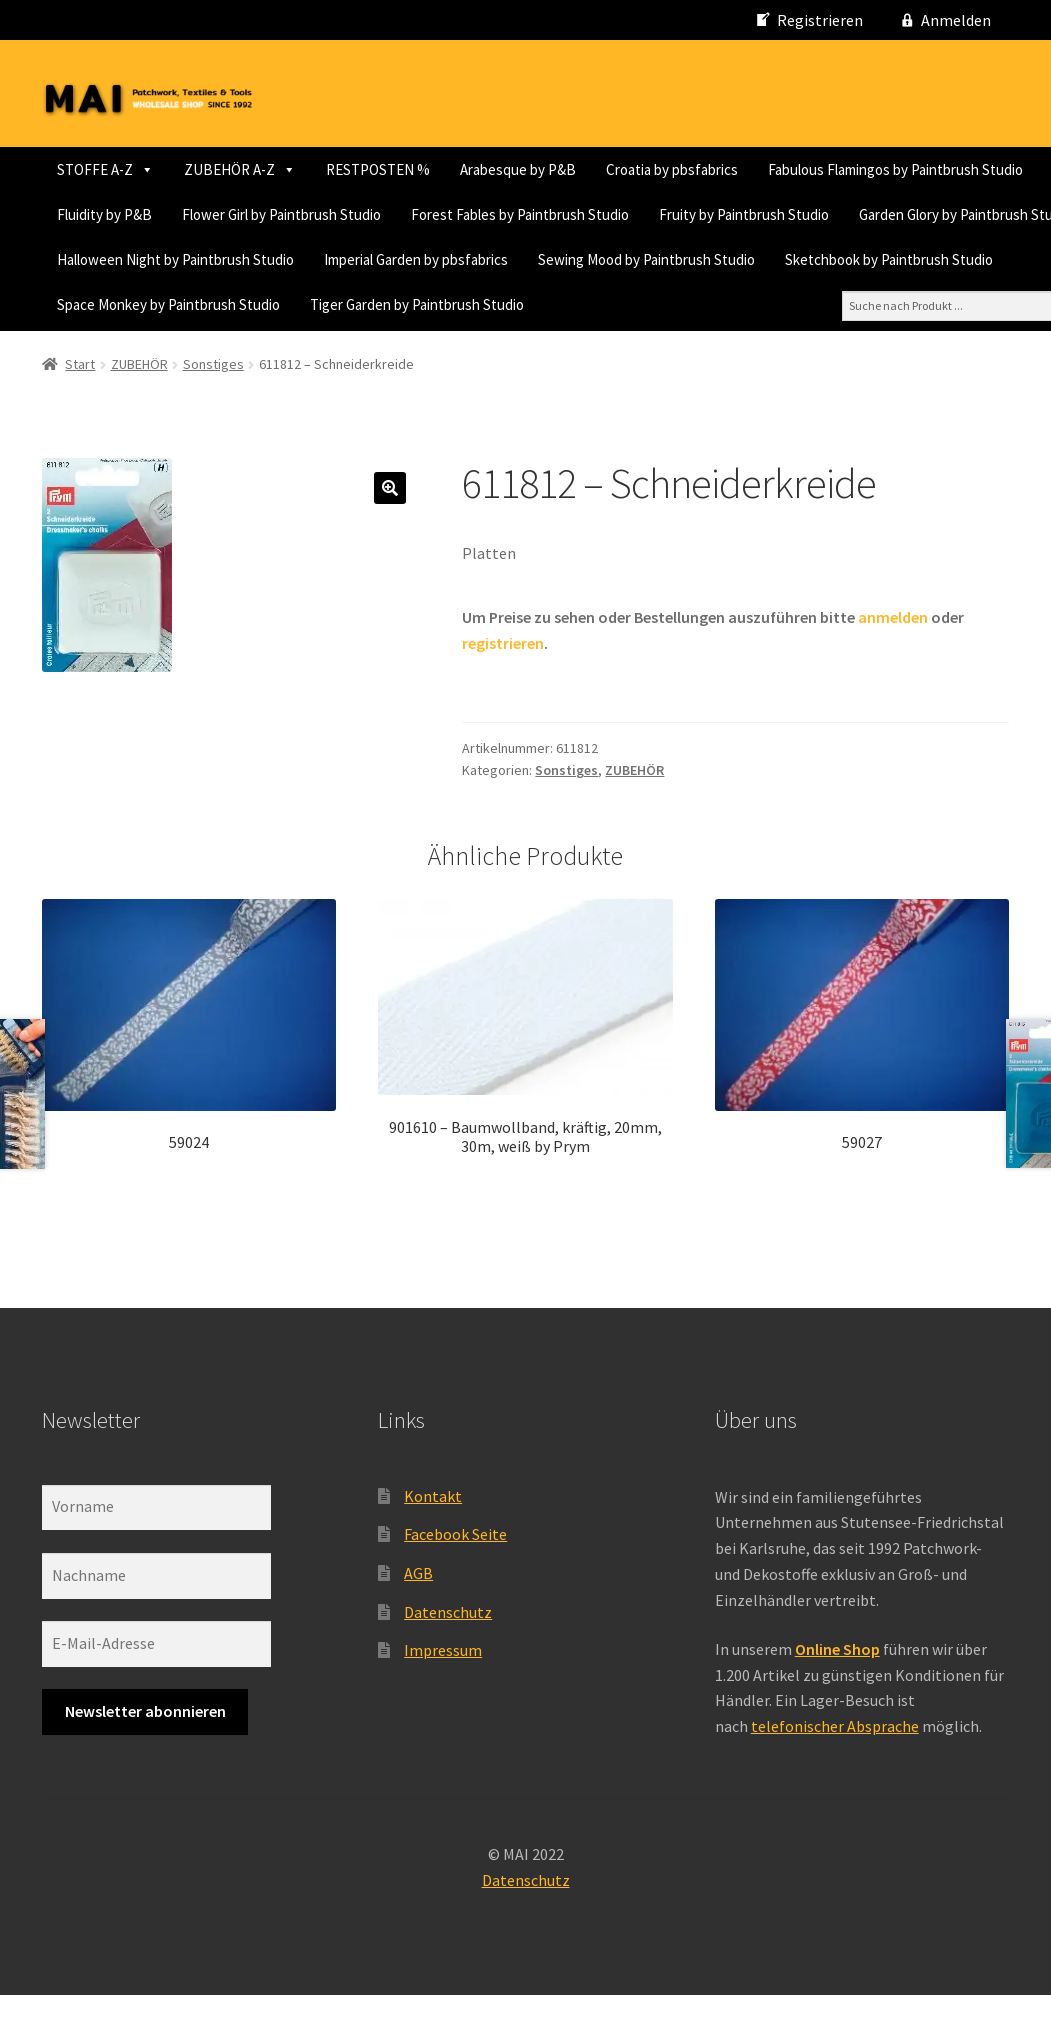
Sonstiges (213, 407)
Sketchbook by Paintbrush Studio (622, 304)
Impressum (443, 1693)
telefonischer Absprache (835, 1769)
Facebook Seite (455, 1577)
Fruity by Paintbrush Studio (390, 259)
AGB (418, 1615)
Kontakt (433, 1538)
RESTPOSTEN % (378, 169)
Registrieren (820, 20)
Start (80, 407)
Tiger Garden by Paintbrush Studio (164, 349)
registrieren (503, 686)
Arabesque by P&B (518, 169)
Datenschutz (448, 1654)
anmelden (893, 660)
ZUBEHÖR (139, 407)
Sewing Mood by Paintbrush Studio (379, 304)
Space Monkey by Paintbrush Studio (867, 304)
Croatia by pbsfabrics (672, 169)
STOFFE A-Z (105, 169)
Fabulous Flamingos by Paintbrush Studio (184, 214)
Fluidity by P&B (389, 214)
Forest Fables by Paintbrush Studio (166, 259)
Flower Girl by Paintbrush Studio (566, 214)
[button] (390, 530)
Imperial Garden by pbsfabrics (149, 304)
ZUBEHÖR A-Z (240, 169)
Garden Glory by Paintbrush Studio (611, 259)
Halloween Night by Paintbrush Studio (866, 259)
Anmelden (956, 20)
